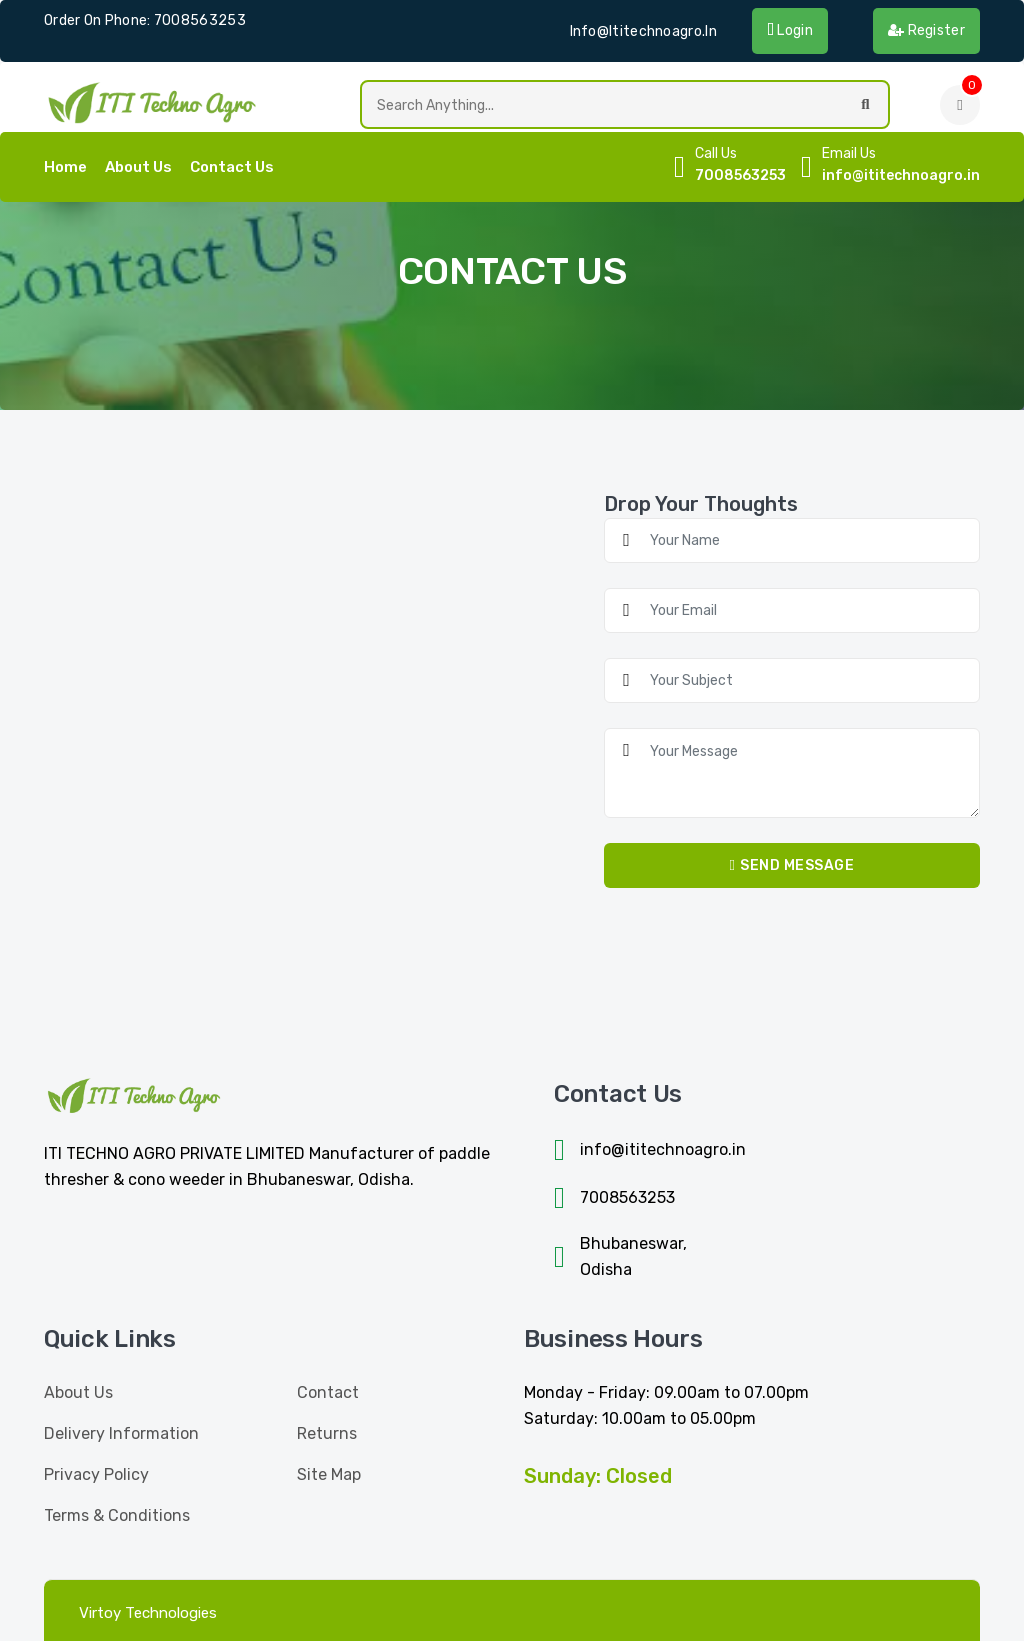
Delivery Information (121, 1433)
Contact (328, 1392)
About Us (138, 167)
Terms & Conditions (117, 1515)
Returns (327, 1433)
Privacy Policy (96, 1474)
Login (790, 30)
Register (926, 30)
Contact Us (232, 167)
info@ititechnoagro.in (643, 31)
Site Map (329, 1474)
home (65, 167)
